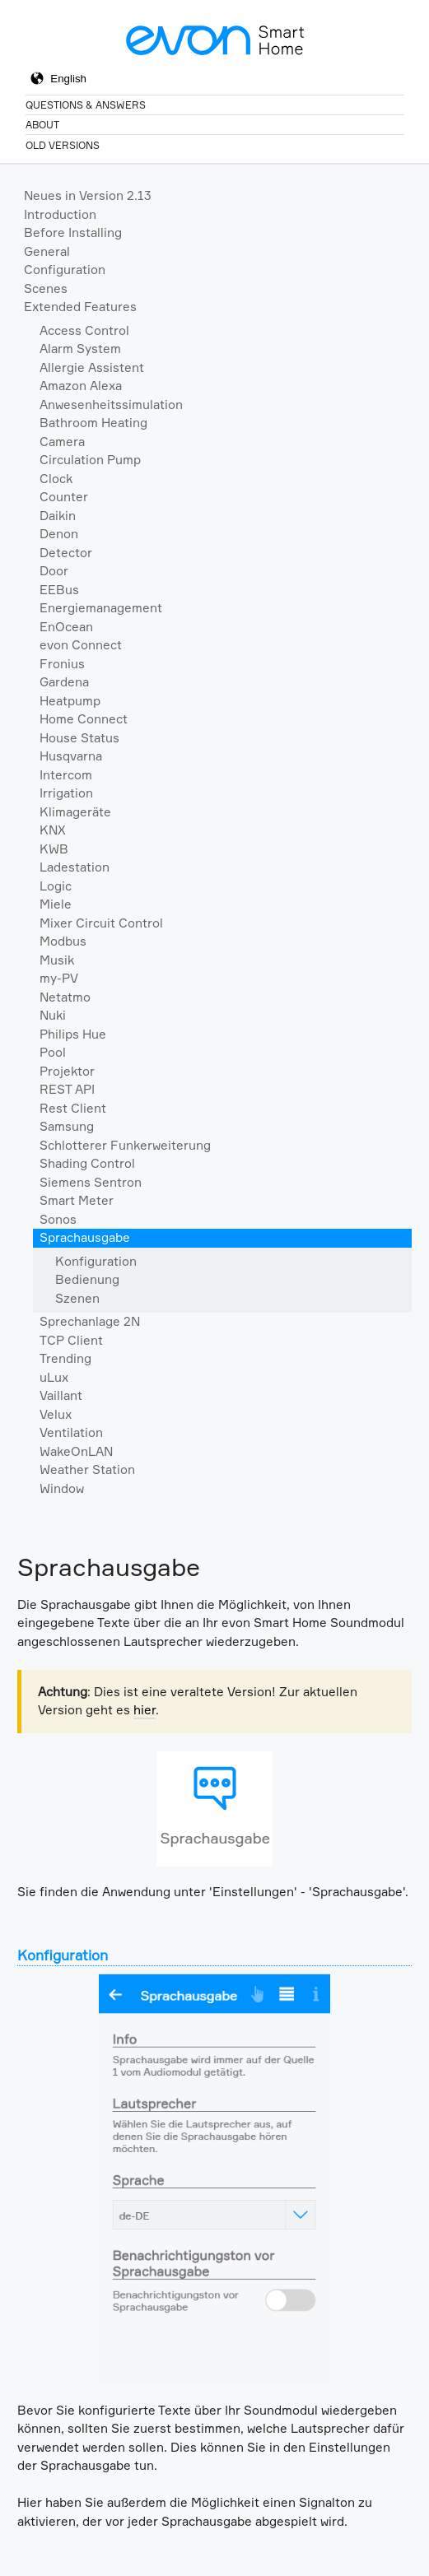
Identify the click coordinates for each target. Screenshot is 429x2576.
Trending (65, 1358)
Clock (56, 478)
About (42, 125)
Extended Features (80, 306)
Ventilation (71, 1432)
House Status (79, 738)
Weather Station (87, 1469)
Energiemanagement (101, 608)
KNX (53, 830)
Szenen (77, 1298)
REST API (67, 1089)
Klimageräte (75, 812)
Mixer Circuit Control (101, 923)
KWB (54, 849)
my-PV (59, 978)
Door (54, 571)
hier (144, 1710)
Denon (59, 534)
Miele (56, 904)
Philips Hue (73, 1034)
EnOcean (66, 627)
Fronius (62, 664)
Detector (66, 552)
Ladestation (75, 867)
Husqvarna (71, 756)
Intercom (66, 775)
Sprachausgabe (85, 1237)
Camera (62, 441)
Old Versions (63, 145)
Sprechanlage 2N (90, 1321)
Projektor (67, 1071)
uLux (54, 1377)
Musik (57, 960)
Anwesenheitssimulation (111, 404)
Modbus (63, 941)
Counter (64, 497)
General (47, 251)
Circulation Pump (90, 459)
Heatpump (70, 701)
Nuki (53, 1015)
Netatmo (65, 997)
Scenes (46, 288)
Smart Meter (77, 1200)
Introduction (60, 214)
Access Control (84, 330)
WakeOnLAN (76, 1451)
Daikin (58, 515)
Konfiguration (96, 1261)
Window (62, 1488)
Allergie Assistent (92, 367)
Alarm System (80, 348)
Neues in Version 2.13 (88, 195)
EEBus (59, 590)
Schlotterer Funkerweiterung (125, 1145)
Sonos (58, 1219)
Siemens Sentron (91, 1182)
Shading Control (87, 1163)
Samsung (67, 1126)
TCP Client (71, 1340)
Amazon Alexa (81, 385)
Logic (56, 886)
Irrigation (66, 793)
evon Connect (81, 645)
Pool (53, 1052)
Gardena (64, 682)
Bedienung (87, 1279)
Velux (56, 1414)
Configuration (64, 269)
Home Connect (84, 719)
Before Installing (73, 232)
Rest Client (73, 1108)
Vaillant (61, 1395)
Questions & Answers (86, 105)
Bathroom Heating (93, 422)
